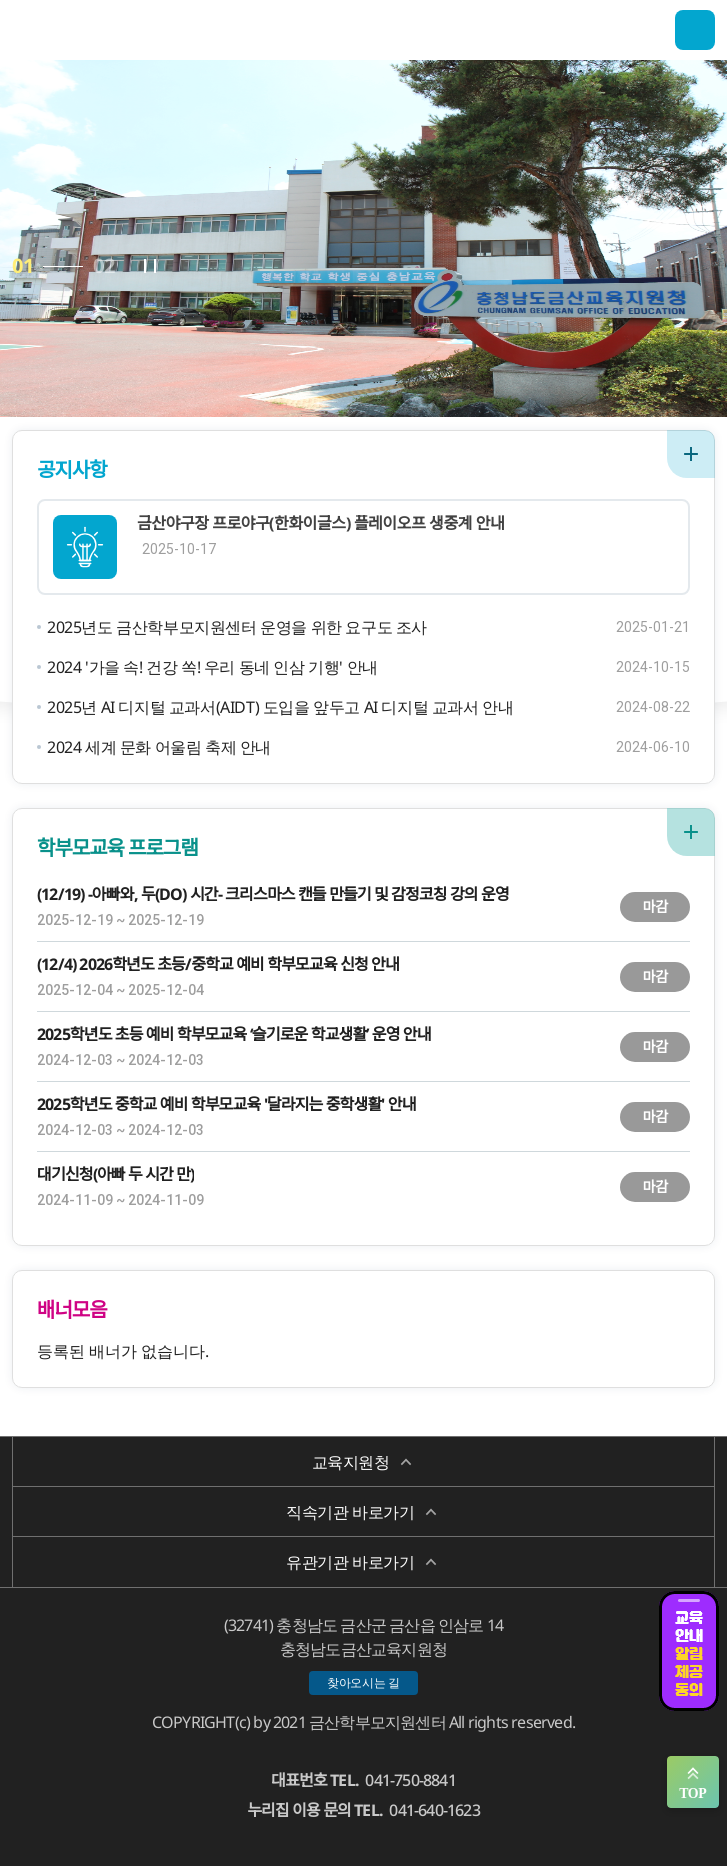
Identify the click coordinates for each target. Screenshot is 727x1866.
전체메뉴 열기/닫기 (695, 30)
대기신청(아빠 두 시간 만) (115, 1174)
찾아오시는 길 (363, 1682)
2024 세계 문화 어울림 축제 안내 (159, 747)
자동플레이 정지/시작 (150, 266)
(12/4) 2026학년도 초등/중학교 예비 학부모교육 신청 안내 (218, 964)
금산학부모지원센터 (112, 30)
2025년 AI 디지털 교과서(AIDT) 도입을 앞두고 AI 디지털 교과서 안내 (280, 707)
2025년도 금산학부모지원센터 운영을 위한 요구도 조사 (237, 627)
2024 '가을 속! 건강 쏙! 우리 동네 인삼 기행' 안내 (212, 667)
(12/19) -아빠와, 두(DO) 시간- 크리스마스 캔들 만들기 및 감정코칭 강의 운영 (273, 894)
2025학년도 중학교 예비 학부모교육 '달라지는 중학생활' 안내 (226, 1104)
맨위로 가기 (693, 1782)
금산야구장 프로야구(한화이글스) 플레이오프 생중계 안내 (320, 523)
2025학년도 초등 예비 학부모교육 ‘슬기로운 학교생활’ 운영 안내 (234, 1034)
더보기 (691, 454)
